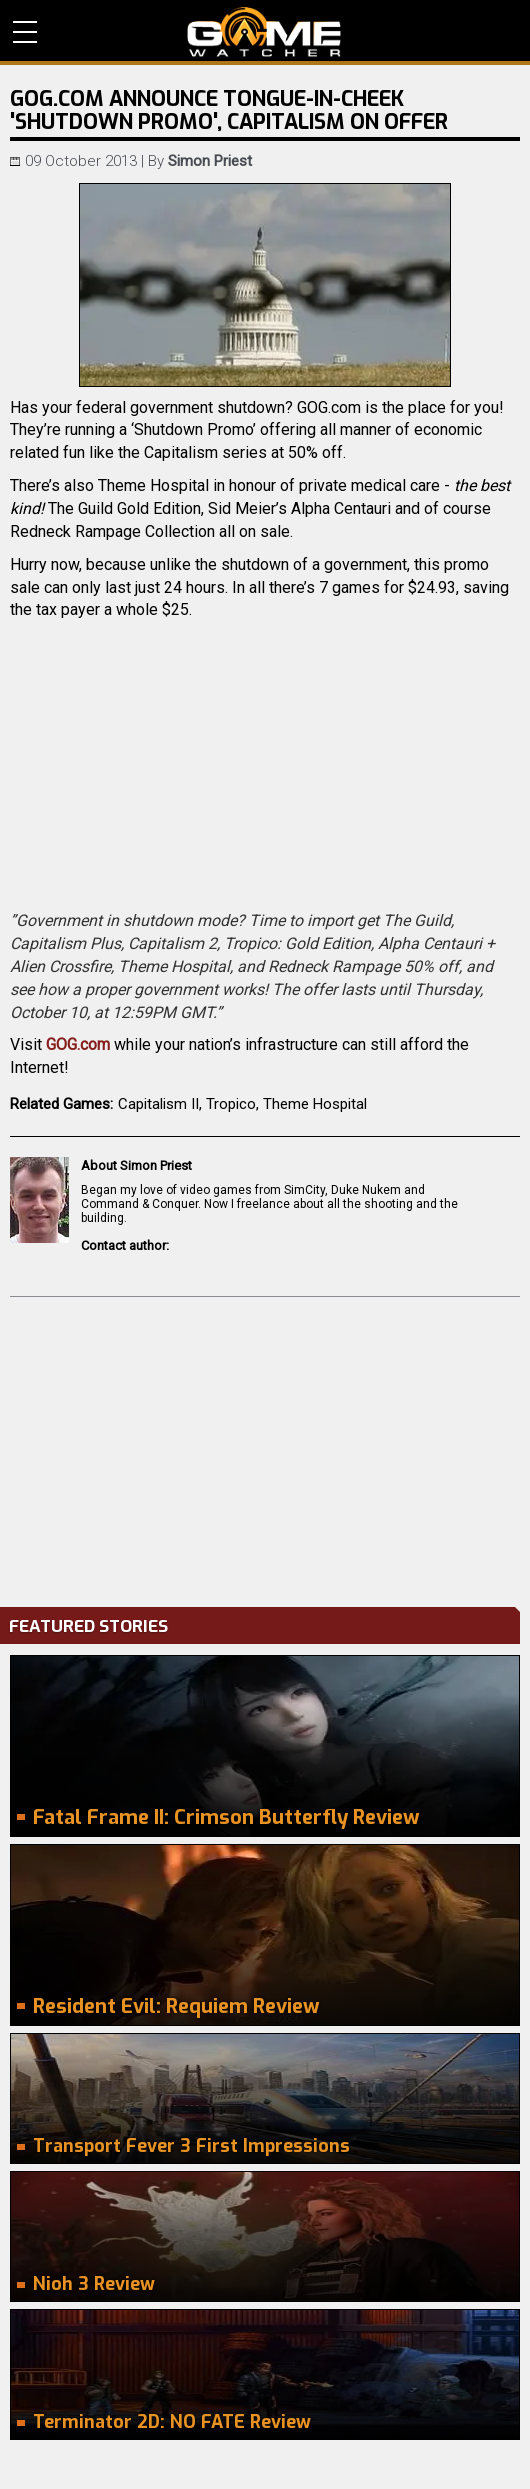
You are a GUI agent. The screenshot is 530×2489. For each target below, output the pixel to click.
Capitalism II (158, 1104)
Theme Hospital (315, 1104)
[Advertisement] (265, 1447)
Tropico (231, 1104)
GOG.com (78, 1044)
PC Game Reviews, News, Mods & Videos (264, 32)
